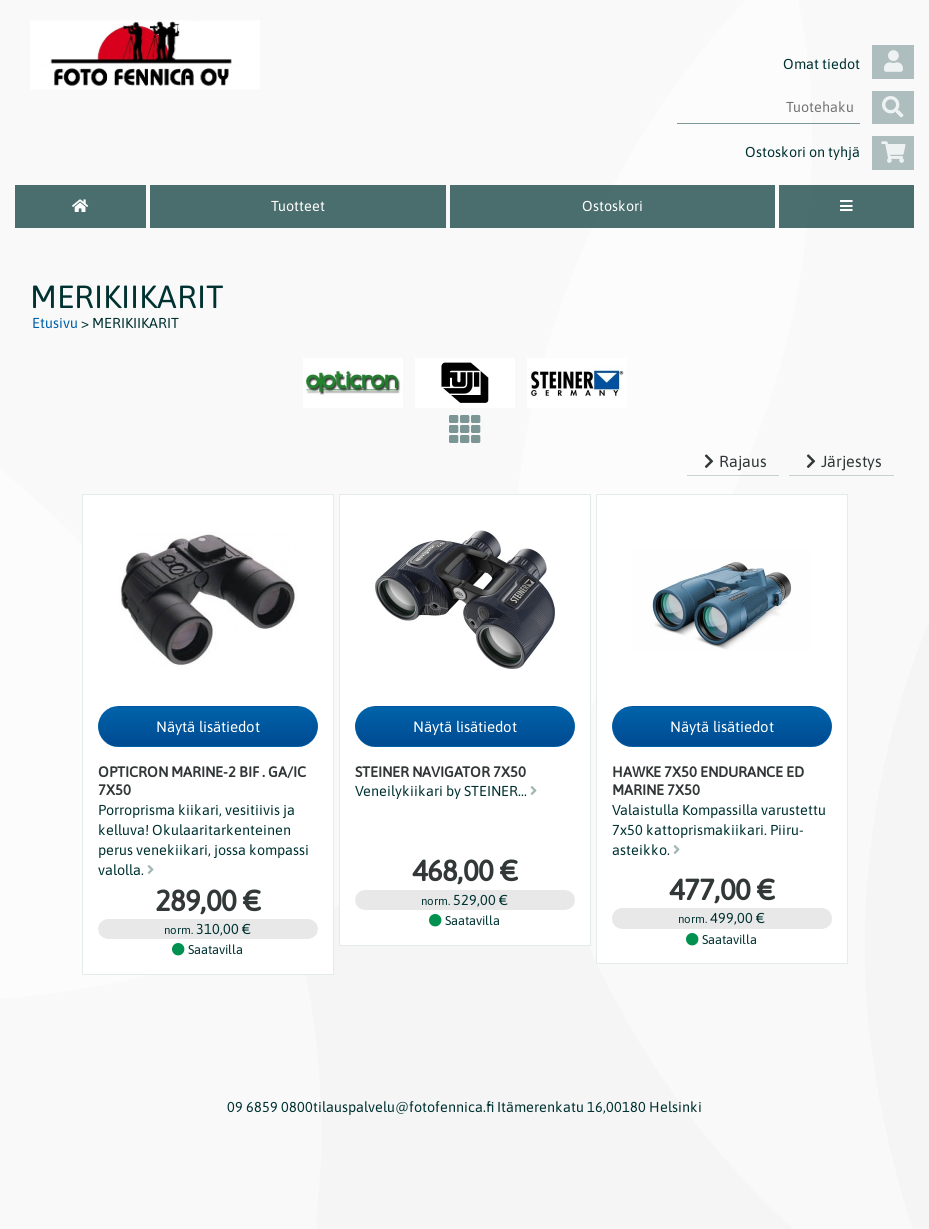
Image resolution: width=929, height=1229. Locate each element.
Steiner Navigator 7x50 (440, 772)
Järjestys (841, 461)
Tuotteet (298, 206)
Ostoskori (612, 206)
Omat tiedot (848, 64)
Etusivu (55, 323)
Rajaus (733, 461)
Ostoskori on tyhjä (829, 152)
